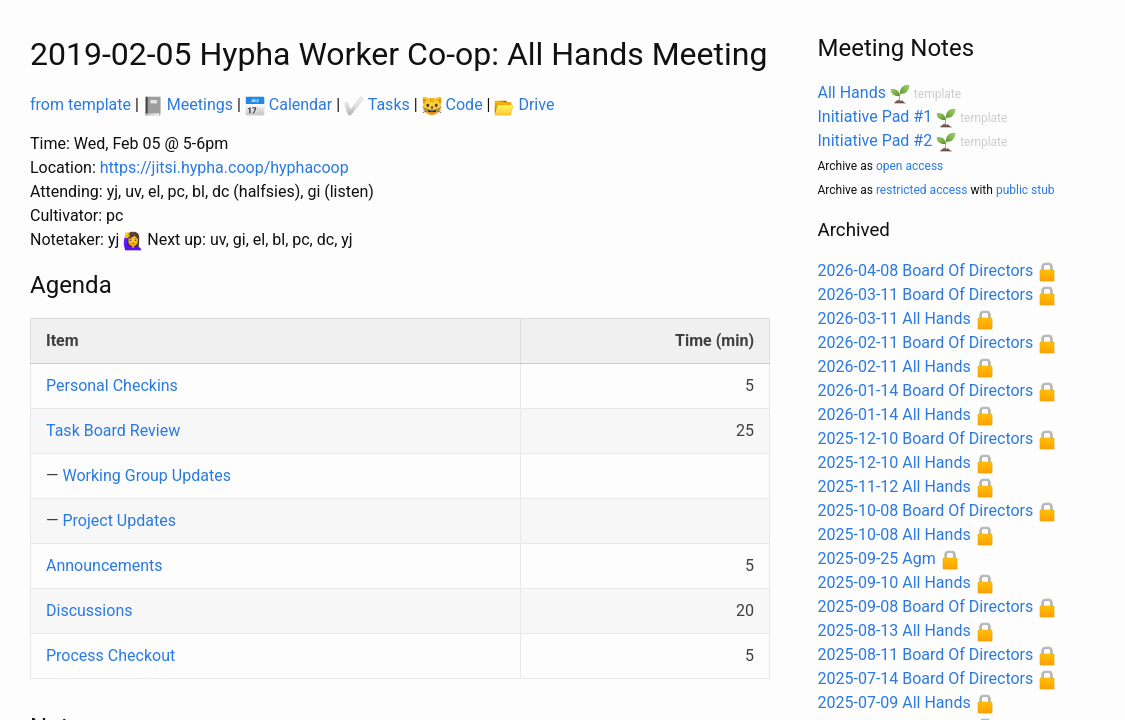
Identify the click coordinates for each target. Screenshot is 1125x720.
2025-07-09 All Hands (894, 702)
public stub (1025, 190)
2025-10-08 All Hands (894, 534)
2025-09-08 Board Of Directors (926, 606)
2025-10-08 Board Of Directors (926, 510)
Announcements (104, 565)
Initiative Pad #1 (875, 116)
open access (909, 166)
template (937, 94)
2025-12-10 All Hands (894, 462)
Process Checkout (110, 655)
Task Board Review (113, 430)
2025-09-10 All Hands (894, 582)
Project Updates (118, 520)
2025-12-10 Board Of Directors (926, 438)
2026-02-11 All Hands (894, 366)
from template (80, 104)
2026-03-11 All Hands (894, 318)
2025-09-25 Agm (877, 558)
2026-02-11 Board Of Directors (926, 342)
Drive (524, 104)
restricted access (922, 190)
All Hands (852, 92)
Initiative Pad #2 (875, 140)
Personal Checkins (112, 385)
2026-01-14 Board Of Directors (926, 390)
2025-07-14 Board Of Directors (926, 678)
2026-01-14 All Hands (894, 414)
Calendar (288, 104)
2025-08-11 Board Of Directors (926, 654)
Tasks (377, 104)
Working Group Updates (146, 475)
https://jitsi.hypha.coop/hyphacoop (224, 167)
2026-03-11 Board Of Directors (926, 294)
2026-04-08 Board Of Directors (926, 270)
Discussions (89, 610)
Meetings (188, 104)
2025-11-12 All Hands (894, 486)
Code (452, 104)
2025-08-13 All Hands (894, 630)
